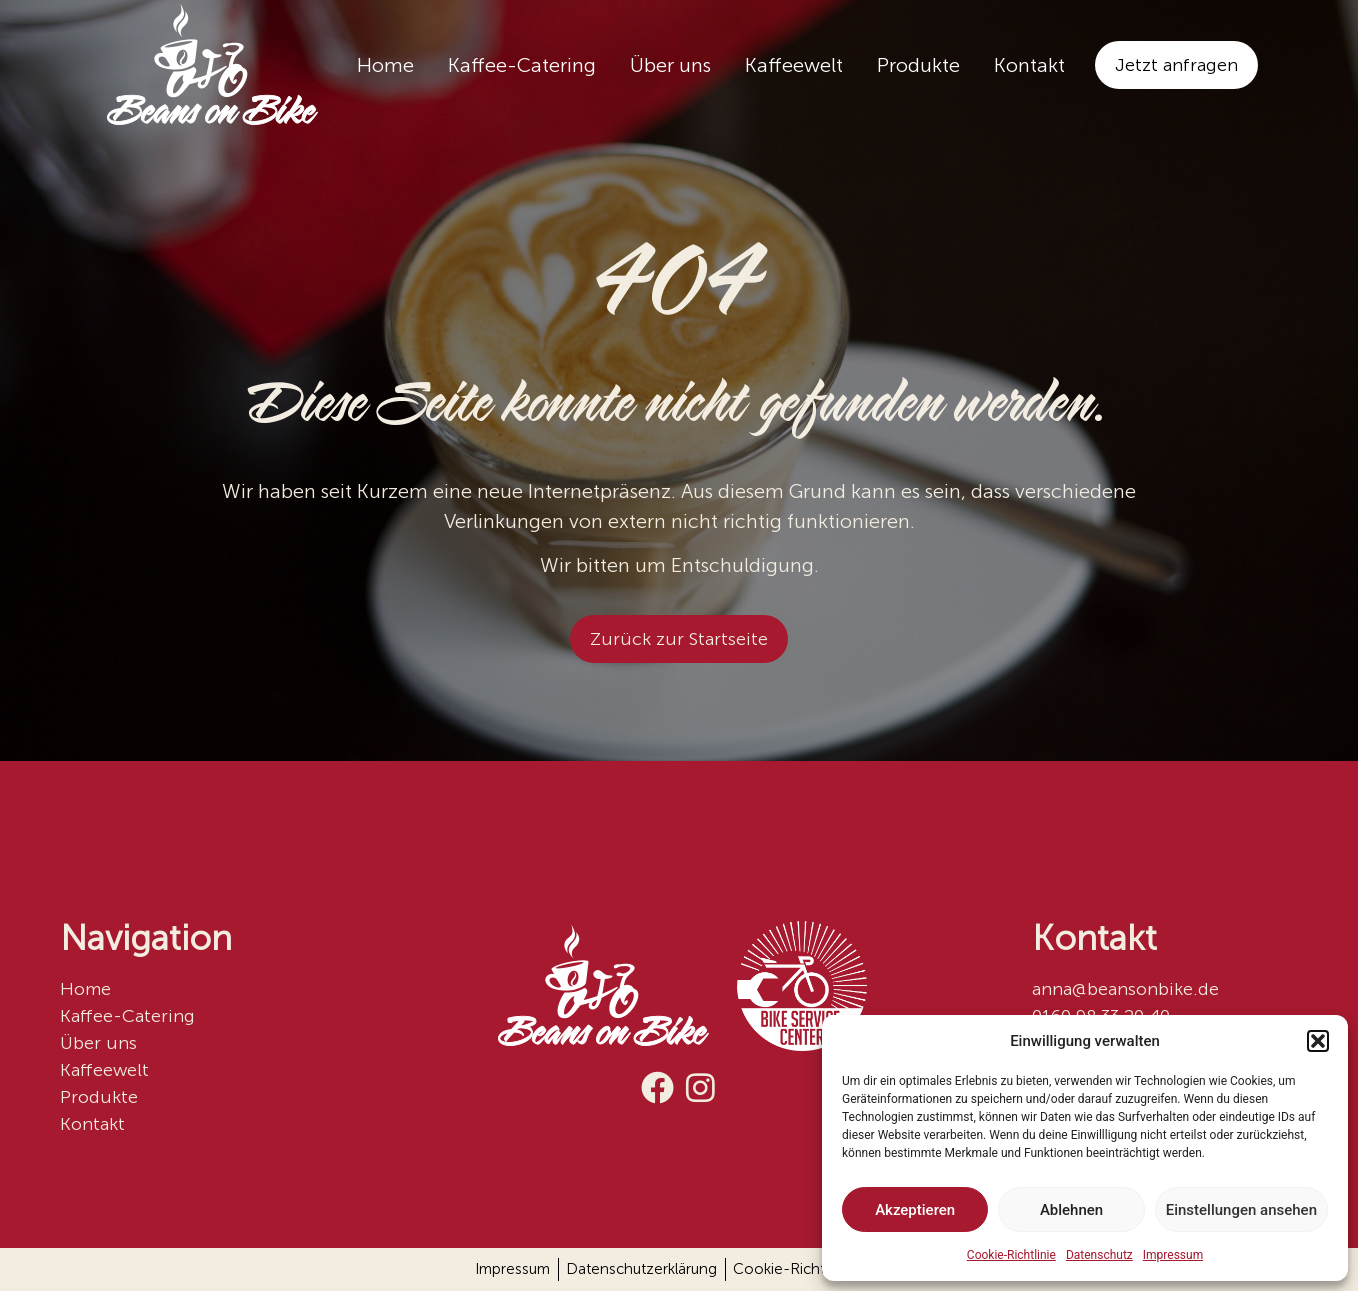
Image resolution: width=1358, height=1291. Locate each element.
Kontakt (1029, 65)
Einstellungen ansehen (1241, 1210)
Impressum (1173, 1255)
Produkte (918, 65)
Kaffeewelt (794, 65)
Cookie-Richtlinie (1011, 1255)
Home (385, 65)
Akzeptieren (915, 1210)
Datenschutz (1099, 1255)
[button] (1318, 1041)
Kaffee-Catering (522, 65)
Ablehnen (1071, 1210)
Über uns (670, 65)
